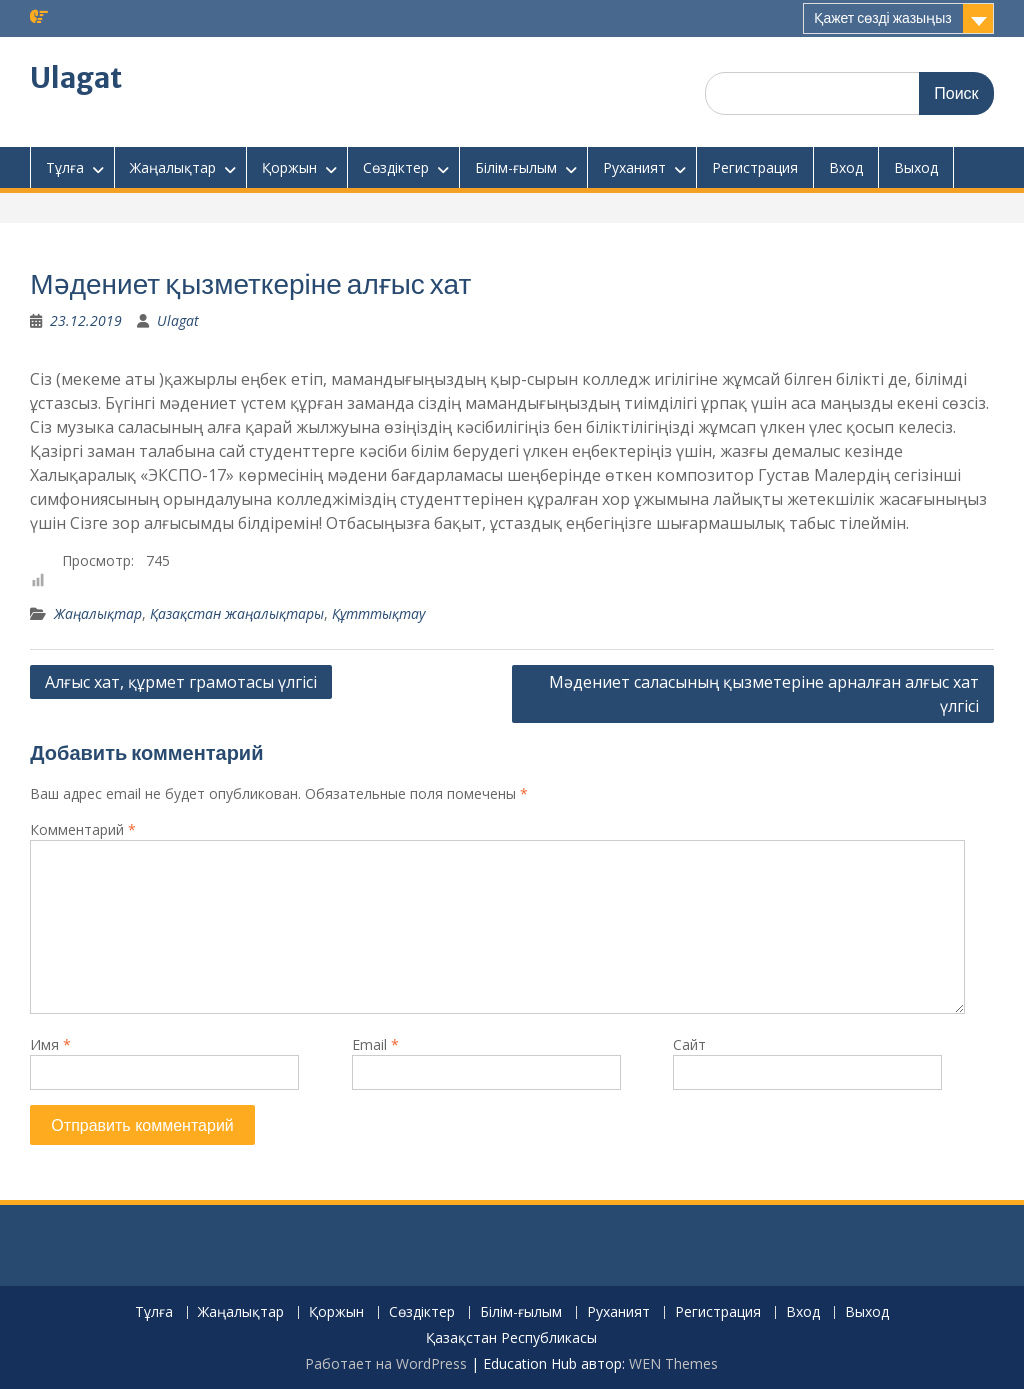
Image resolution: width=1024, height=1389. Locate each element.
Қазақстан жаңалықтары (237, 613)
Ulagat (76, 78)
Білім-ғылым (516, 167)
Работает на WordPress (386, 1363)
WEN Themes (673, 1363)
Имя (50, 1044)
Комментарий (83, 829)
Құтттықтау (378, 613)
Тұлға (65, 167)
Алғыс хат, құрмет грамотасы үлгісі (181, 682)
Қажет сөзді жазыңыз (882, 18)
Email (375, 1044)
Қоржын (289, 167)
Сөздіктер (396, 167)
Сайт (689, 1044)
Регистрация (755, 167)
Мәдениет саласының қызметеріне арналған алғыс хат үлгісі (764, 694)
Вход (846, 167)
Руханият (634, 167)
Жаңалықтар (173, 167)
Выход (916, 167)
